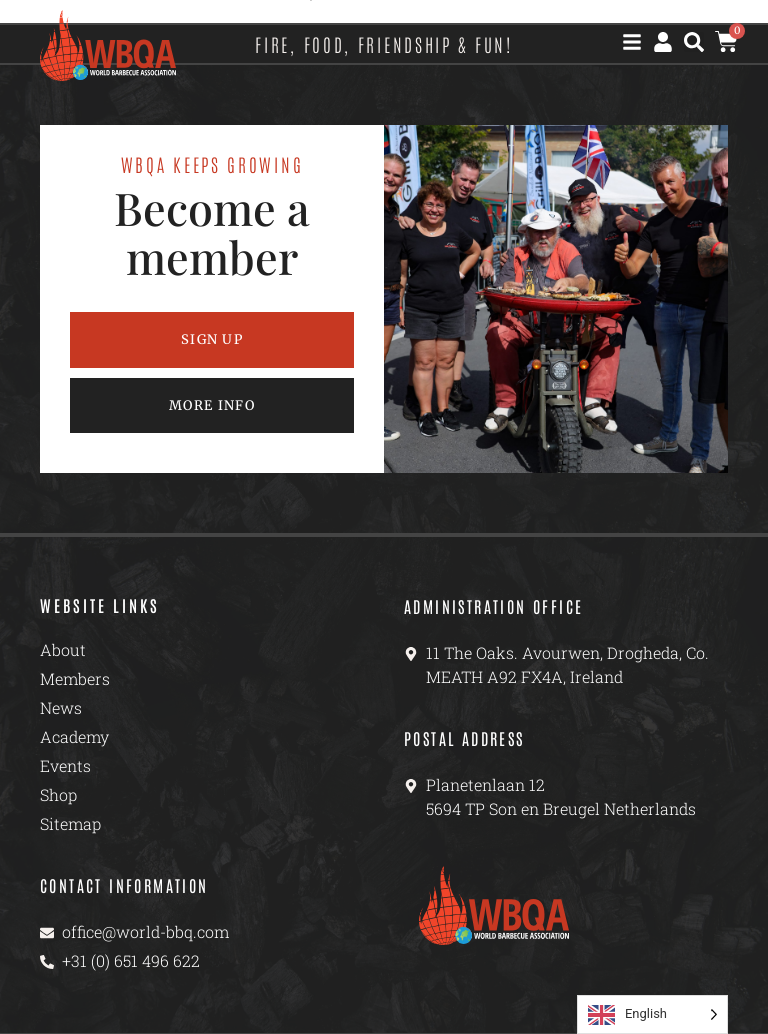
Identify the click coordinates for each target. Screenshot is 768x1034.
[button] (694, 42)
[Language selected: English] (652, 1014)
